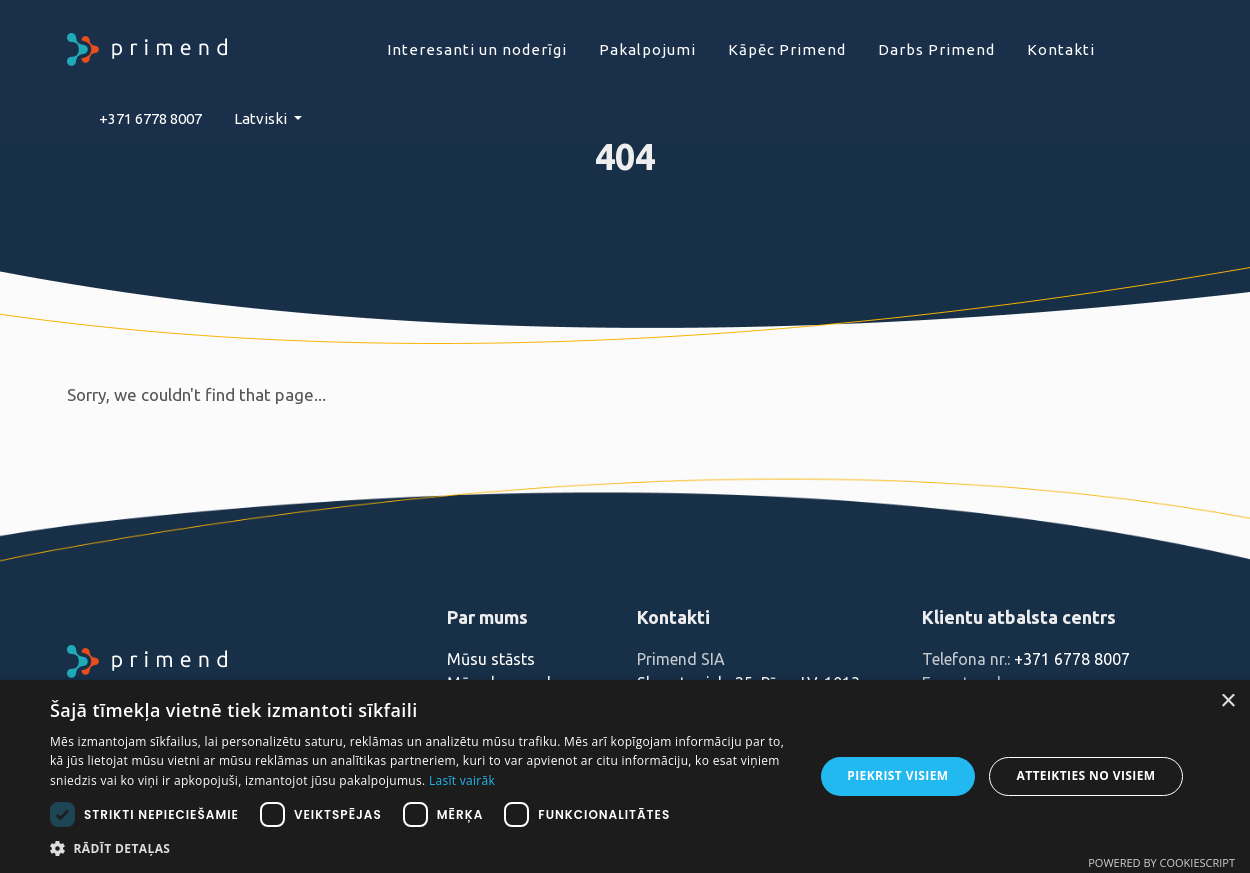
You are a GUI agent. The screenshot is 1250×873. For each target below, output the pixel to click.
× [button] (1227, 701)
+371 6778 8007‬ (150, 118)
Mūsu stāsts (491, 659)
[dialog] (625, 776)
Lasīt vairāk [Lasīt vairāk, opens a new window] (462, 780)
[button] (420, 848)
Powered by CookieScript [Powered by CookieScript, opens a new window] (1161, 862)
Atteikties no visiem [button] (1085, 775)
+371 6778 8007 (1072, 659)
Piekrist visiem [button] (897, 775)
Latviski (262, 118)
